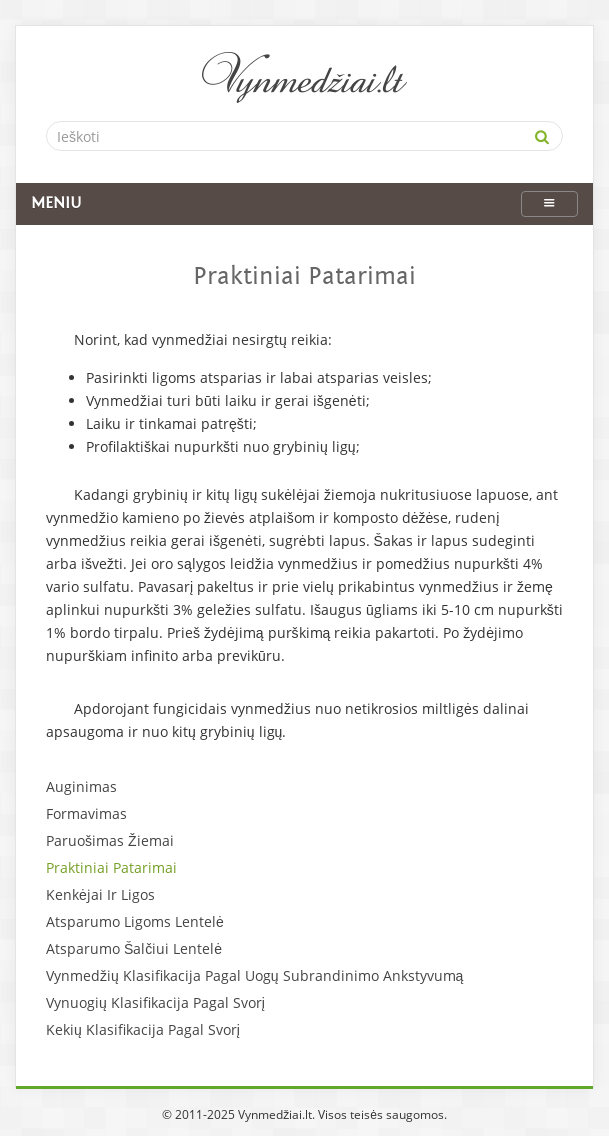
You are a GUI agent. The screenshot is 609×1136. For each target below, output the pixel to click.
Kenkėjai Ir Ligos (100, 894)
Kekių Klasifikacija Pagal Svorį (143, 1029)
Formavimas (86, 813)
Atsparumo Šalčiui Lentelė (134, 948)
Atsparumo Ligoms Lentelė (135, 921)
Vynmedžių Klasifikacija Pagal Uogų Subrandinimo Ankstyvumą (254, 975)
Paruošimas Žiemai (110, 840)
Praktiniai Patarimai (111, 867)
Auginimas (81, 786)
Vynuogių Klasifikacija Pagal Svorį (155, 1002)
